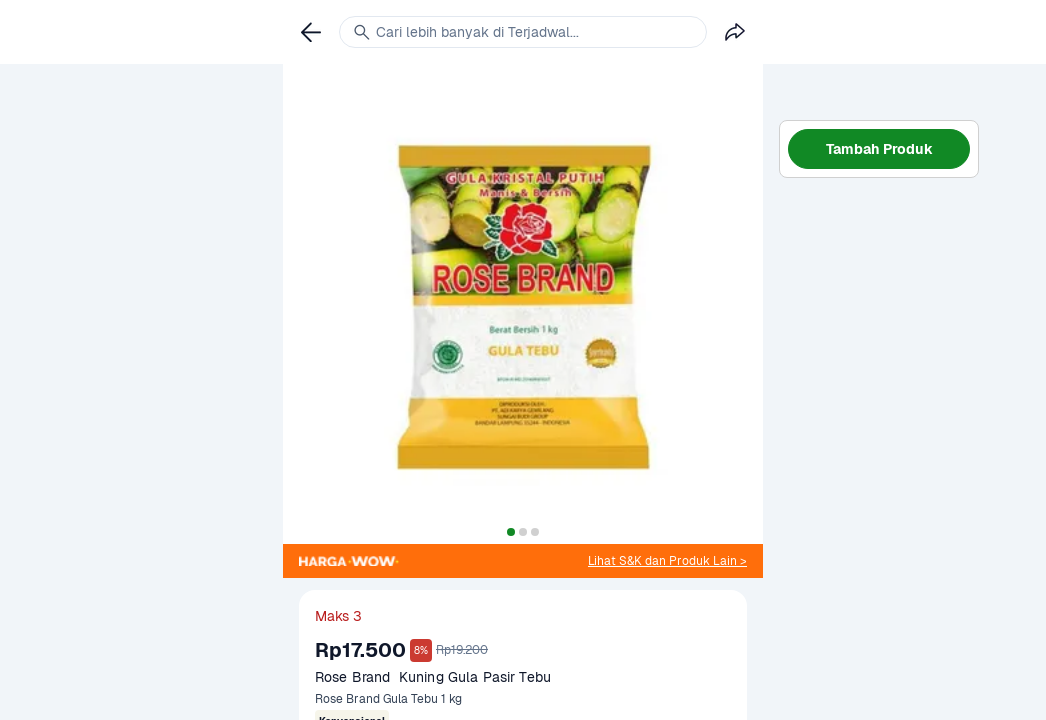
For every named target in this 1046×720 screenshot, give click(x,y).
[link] (667, 561)
